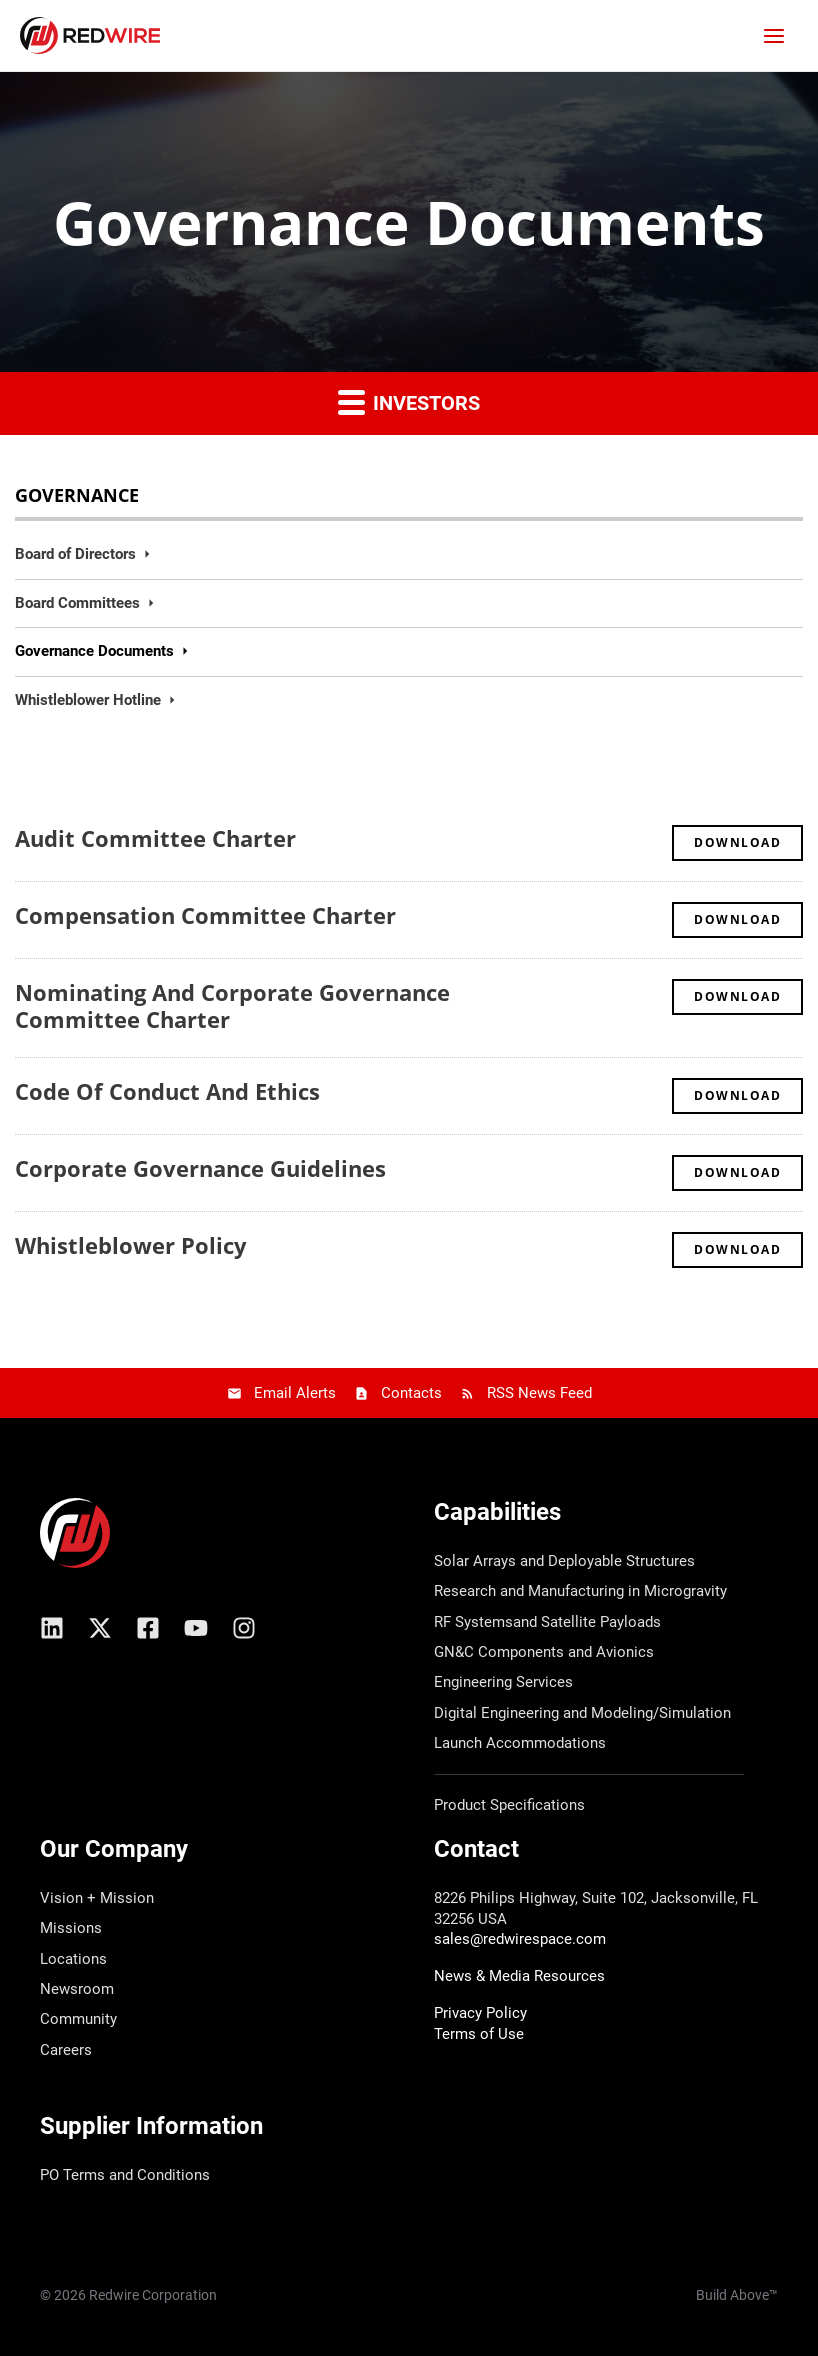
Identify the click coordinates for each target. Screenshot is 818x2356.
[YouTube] (196, 1628)
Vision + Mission (97, 1898)
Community (78, 2019)
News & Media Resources (519, 1976)
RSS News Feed (539, 1393)
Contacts (411, 1393)
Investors (409, 401)
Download (748, 842)
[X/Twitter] (100, 1628)
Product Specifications (509, 1805)
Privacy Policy (480, 2013)
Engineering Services (503, 1682)
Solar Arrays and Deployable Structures (564, 1561)
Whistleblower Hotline (88, 700)
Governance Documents (94, 651)
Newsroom (77, 1989)
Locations (73, 1959)
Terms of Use (479, 2034)
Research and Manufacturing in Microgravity (580, 1591)
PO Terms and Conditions (125, 2175)
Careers (66, 2050)
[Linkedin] (52, 1628)
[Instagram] (244, 1628)
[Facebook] (148, 1628)
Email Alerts (295, 1393)
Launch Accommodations (520, 1743)
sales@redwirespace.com (520, 1939)
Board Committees (77, 603)
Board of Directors (75, 554)
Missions (71, 1928)
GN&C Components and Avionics (544, 1652)
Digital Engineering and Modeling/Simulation (582, 1713)
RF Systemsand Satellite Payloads (547, 1622)
